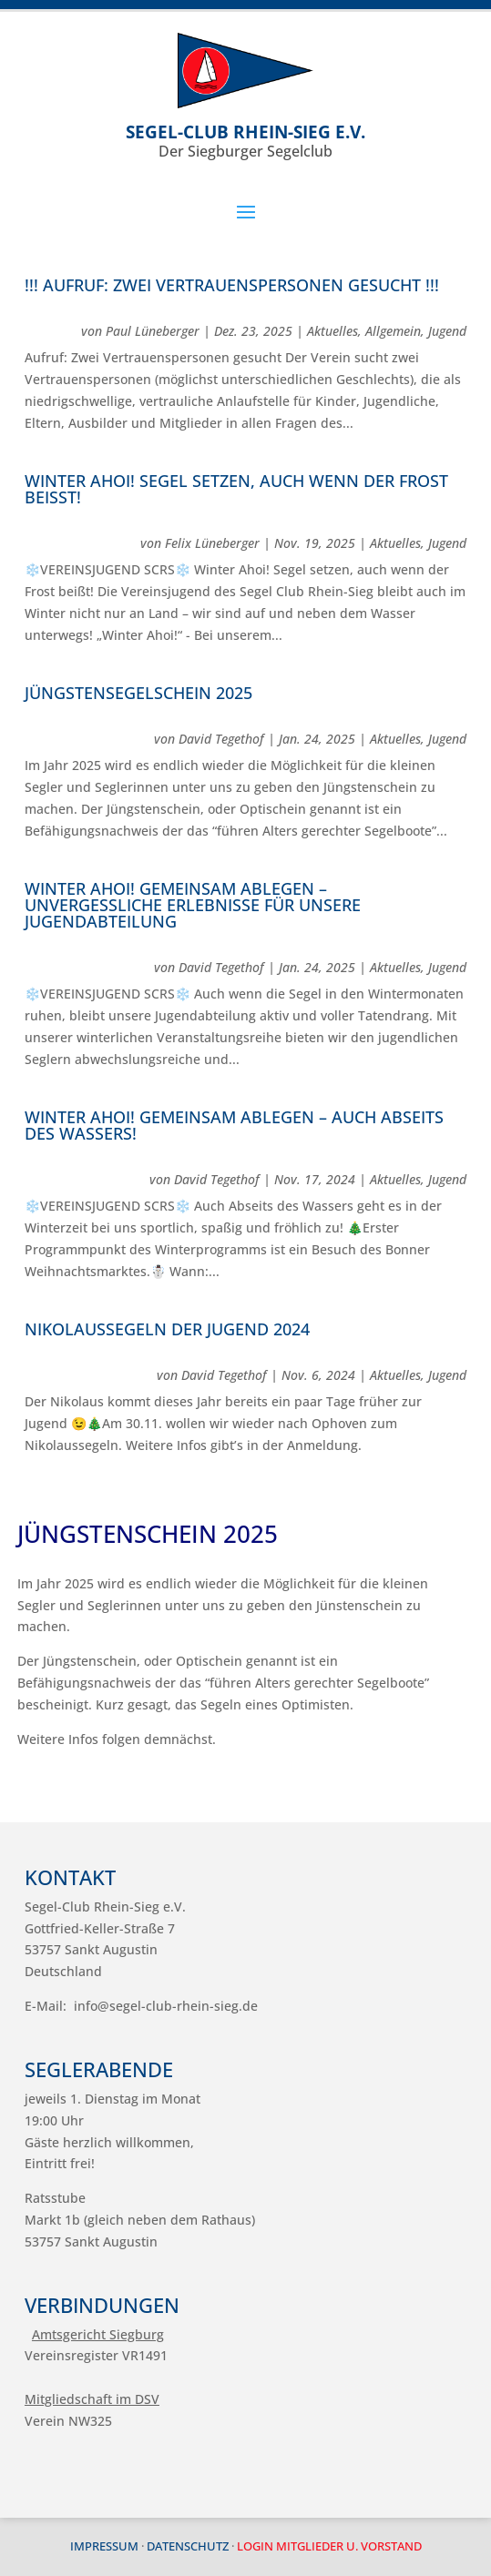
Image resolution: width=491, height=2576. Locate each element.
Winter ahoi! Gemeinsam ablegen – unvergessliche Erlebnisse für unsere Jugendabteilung (193, 904)
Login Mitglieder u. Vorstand (329, 2546)
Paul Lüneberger (152, 331)
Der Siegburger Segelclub (245, 140)
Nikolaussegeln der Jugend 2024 (167, 1329)
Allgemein (393, 331)
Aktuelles (332, 331)
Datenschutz (188, 2546)
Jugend (447, 331)
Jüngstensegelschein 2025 (138, 693)
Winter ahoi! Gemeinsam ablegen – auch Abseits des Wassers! (234, 1125)
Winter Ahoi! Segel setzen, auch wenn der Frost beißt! (236, 489)
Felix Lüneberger (212, 543)
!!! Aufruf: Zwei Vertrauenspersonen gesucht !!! (232, 285)
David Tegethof (221, 738)
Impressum (104, 2546)
